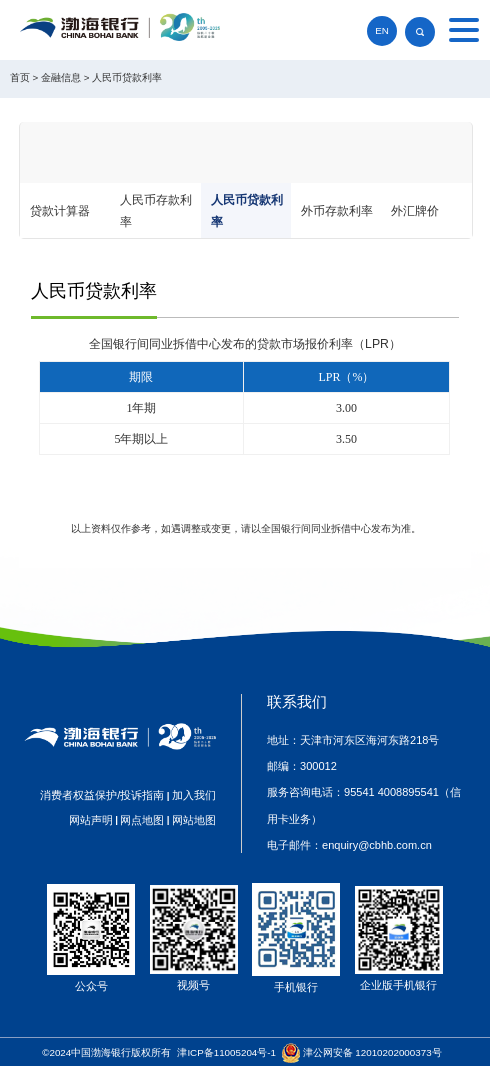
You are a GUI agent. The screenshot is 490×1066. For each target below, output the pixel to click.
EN (382, 30)
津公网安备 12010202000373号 (372, 1052)
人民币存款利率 (156, 211)
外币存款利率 (337, 211)
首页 (20, 77)
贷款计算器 (60, 211)
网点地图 (142, 820)
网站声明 (91, 820)
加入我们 (194, 795)
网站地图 (194, 820)
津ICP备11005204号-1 (226, 1052)
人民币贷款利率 (127, 77)
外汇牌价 (415, 211)
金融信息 (61, 77)
